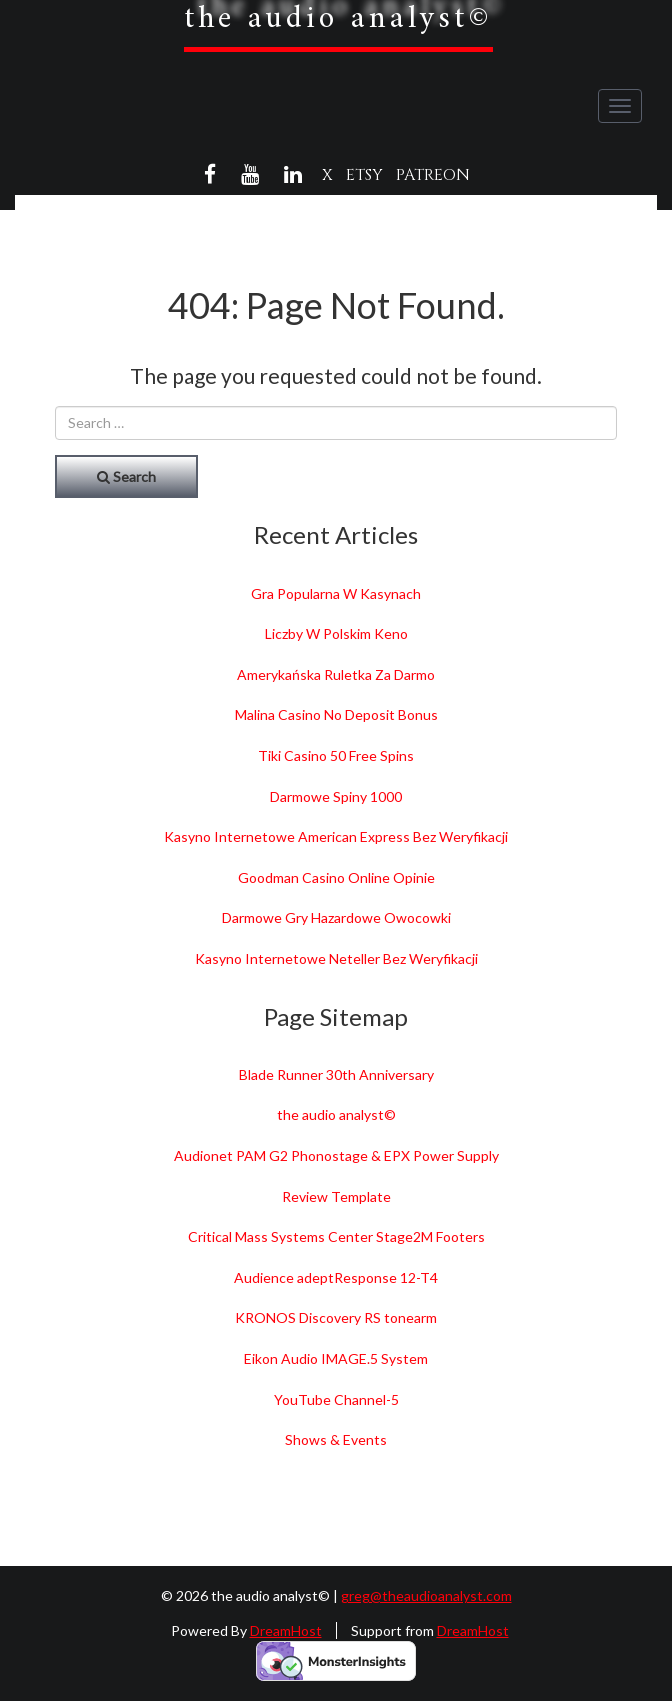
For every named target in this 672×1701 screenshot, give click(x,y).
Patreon (433, 175)
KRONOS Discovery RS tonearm (336, 1317)
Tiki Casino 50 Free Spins (336, 755)
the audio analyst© (336, 1114)
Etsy (364, 175)
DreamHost (286, 1630)
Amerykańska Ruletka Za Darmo (336, 674)
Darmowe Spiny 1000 (336, 796)
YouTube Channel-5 (336, 1399)
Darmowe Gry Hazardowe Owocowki (336, 917)
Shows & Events (336, 1439)
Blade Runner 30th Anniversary (336, 1074)
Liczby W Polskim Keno (336, 633)
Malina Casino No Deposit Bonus (336, 714)
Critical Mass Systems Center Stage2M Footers (336, 1236)
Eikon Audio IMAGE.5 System (336, 1358)
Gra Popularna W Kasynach (336, 593)
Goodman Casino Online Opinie (336, 877)
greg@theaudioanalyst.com (426, 1595)
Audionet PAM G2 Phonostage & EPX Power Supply (336, 1155)
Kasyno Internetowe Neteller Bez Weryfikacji (336, 958)
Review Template (336, 1196)
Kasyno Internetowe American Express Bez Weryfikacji (336, 836)
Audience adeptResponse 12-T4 (336, 1277)
